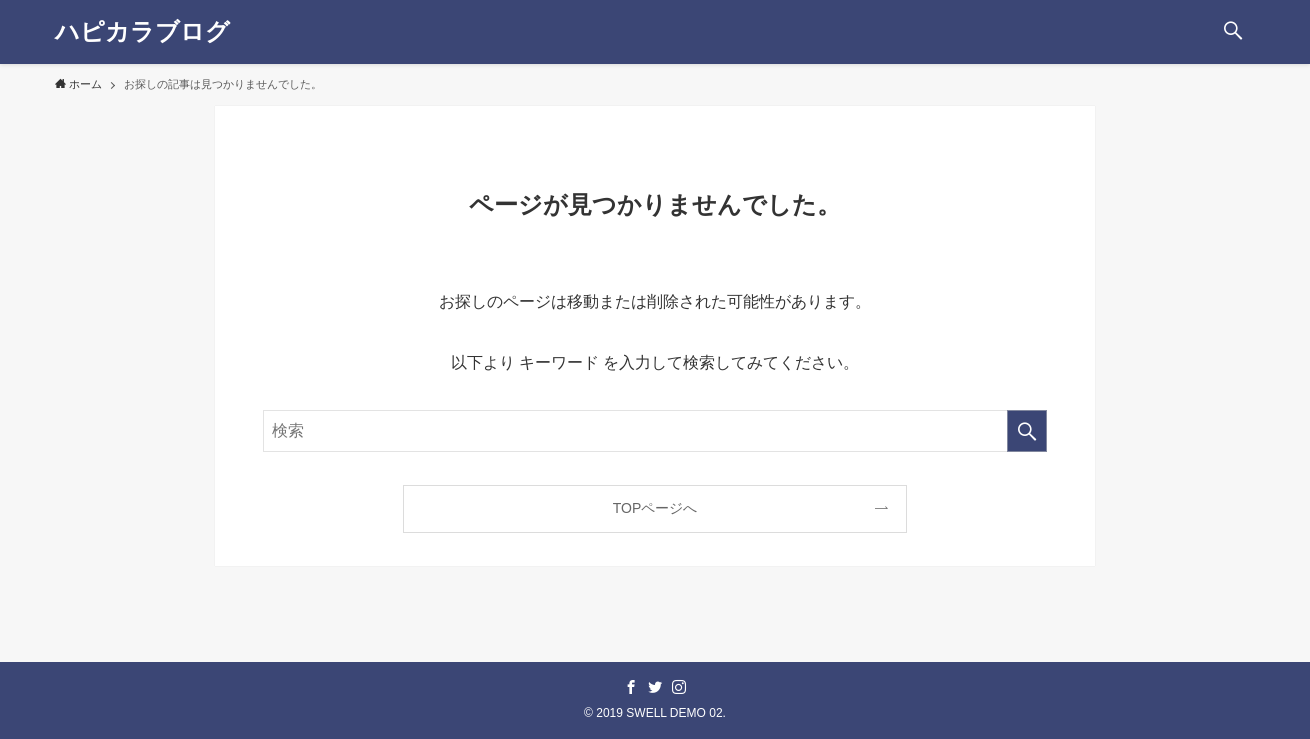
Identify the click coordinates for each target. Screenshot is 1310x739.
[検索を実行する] (1027, 431)
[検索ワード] (655, 431)
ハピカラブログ (142, 32)
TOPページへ (655, 508)
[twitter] (655, 687)
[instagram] (679, 687)
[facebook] (631, 687)
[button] (1233, 32)
